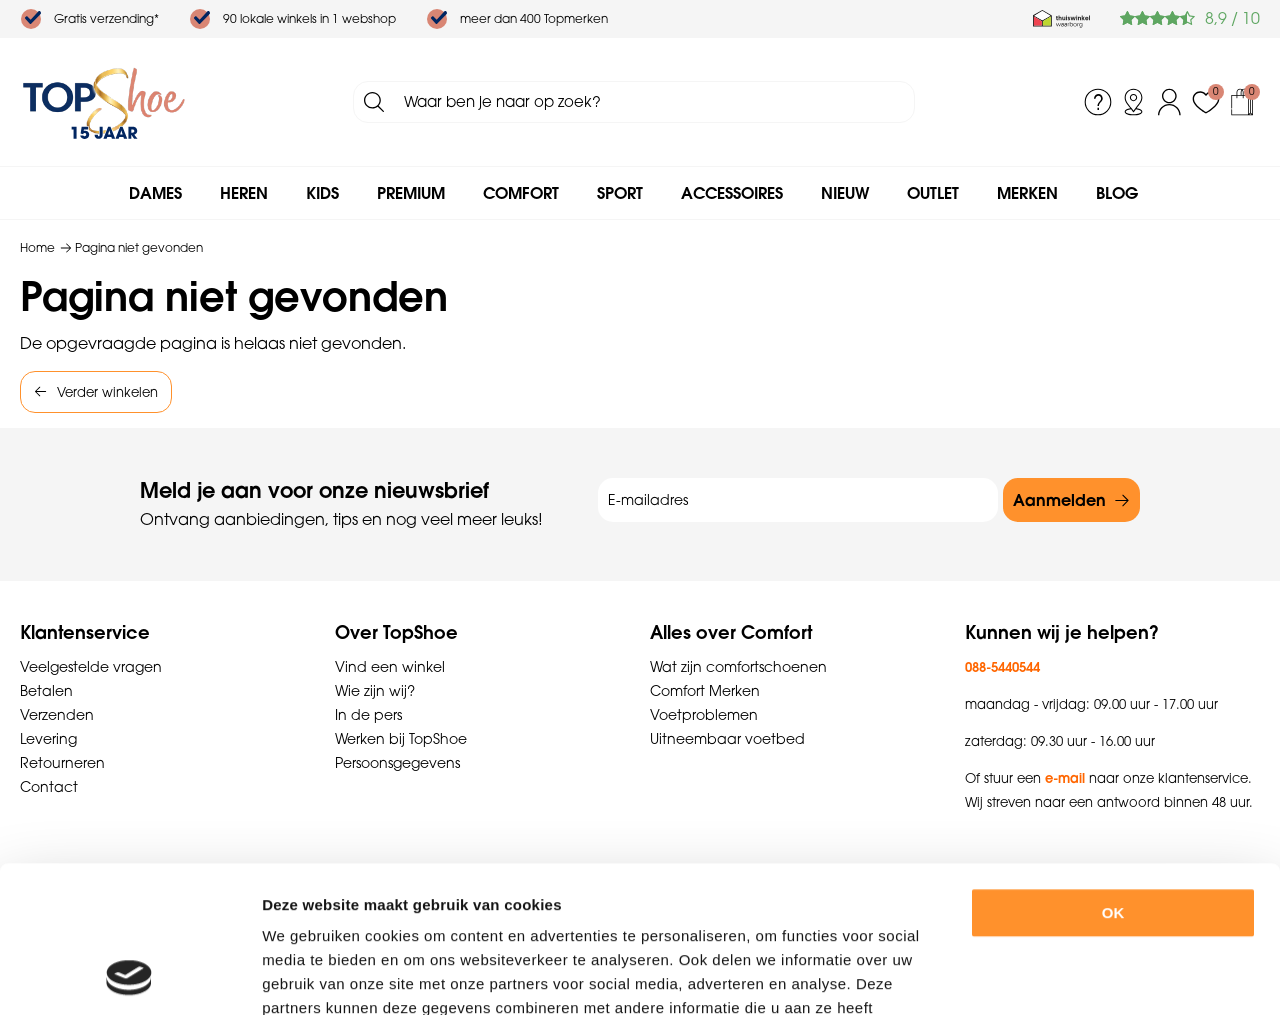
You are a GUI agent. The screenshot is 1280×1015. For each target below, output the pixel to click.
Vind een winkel (390, 667)
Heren (244, 193)
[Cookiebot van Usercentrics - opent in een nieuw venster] (129, 976)
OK (1113, 775)
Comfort (521, 193)
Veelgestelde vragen (91, 667)
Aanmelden (1059, 500)
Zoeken (374, 102)
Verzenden (57, 715)
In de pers (368, 715)
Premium (411, 193)
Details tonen (1098, 975)
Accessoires (732, 193)
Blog (1117, 193)
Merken (1027, 193)
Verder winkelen (107, 392)
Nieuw (845, 193)
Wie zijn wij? (375, 691)
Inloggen (1170, 102)
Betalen (46, 691)
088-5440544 (1002, 667)
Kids (322, 193)
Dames (155, 193)
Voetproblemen (704, 715)
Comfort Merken (705, 691)
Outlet (933, 193)
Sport (620, 193)
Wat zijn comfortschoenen (738, 667)
